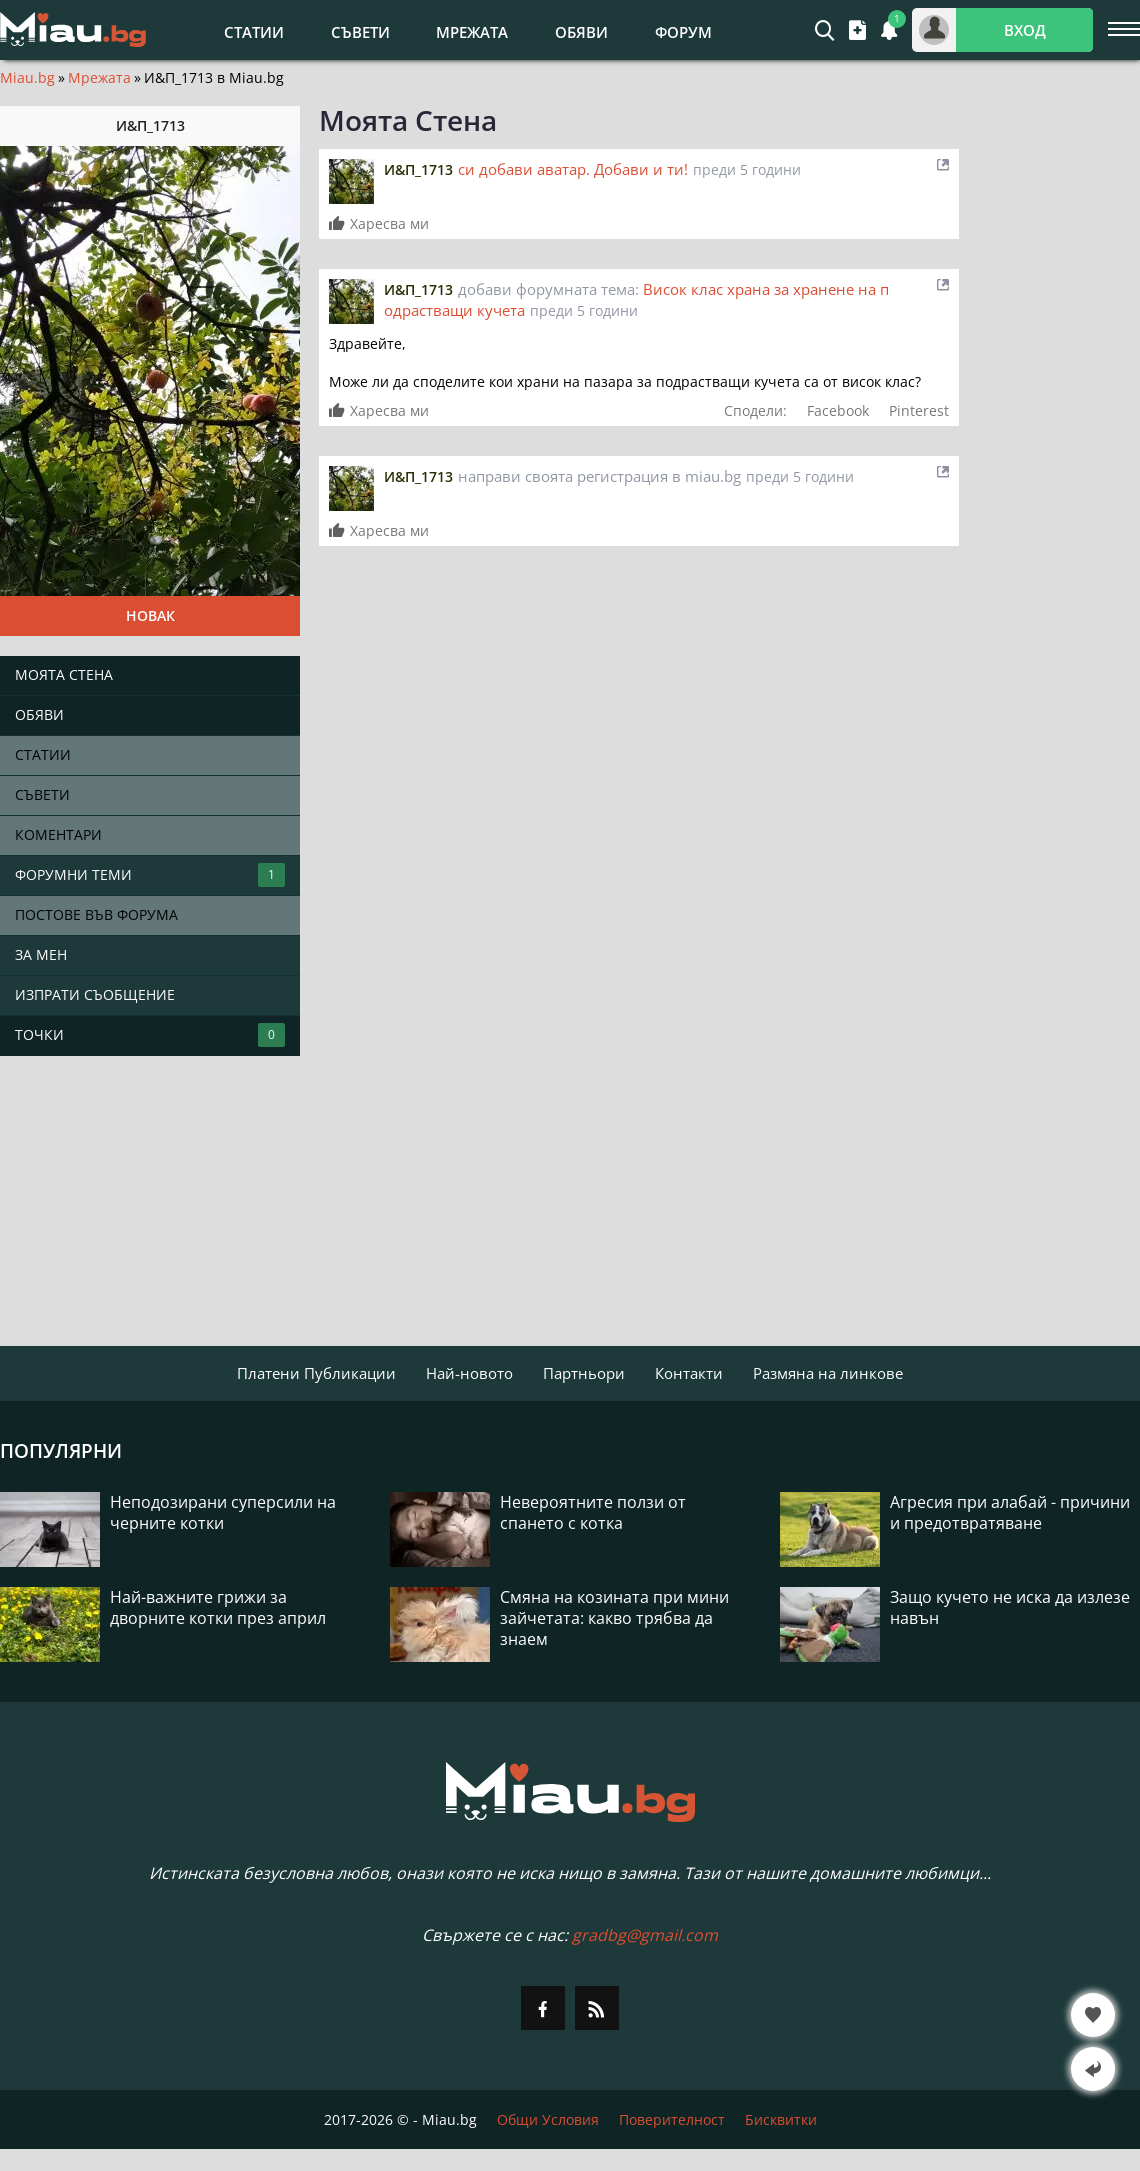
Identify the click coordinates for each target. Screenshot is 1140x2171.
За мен (41, 954)
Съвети (360, 32)
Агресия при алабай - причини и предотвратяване (1010, 1513)
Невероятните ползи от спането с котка (593, 1513)
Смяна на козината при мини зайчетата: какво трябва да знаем (614, 1618)
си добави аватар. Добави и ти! (573, 169)
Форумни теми (150, 875)
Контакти (689, 1373)
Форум (683, 32)
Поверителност (672, 2119)
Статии (254, 32)
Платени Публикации (316, 1373)
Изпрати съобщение (95, 994)
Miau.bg (27, 78)
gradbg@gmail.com (645, 1935)
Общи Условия (548, 2119)
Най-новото (469, 1373)
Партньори (584, 1373)
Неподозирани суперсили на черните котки (223, 1513)
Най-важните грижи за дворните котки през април (218, 1608)
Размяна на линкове (828, 1373)
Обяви (581, 32)
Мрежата (472, 32)
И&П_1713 (418, 169)
